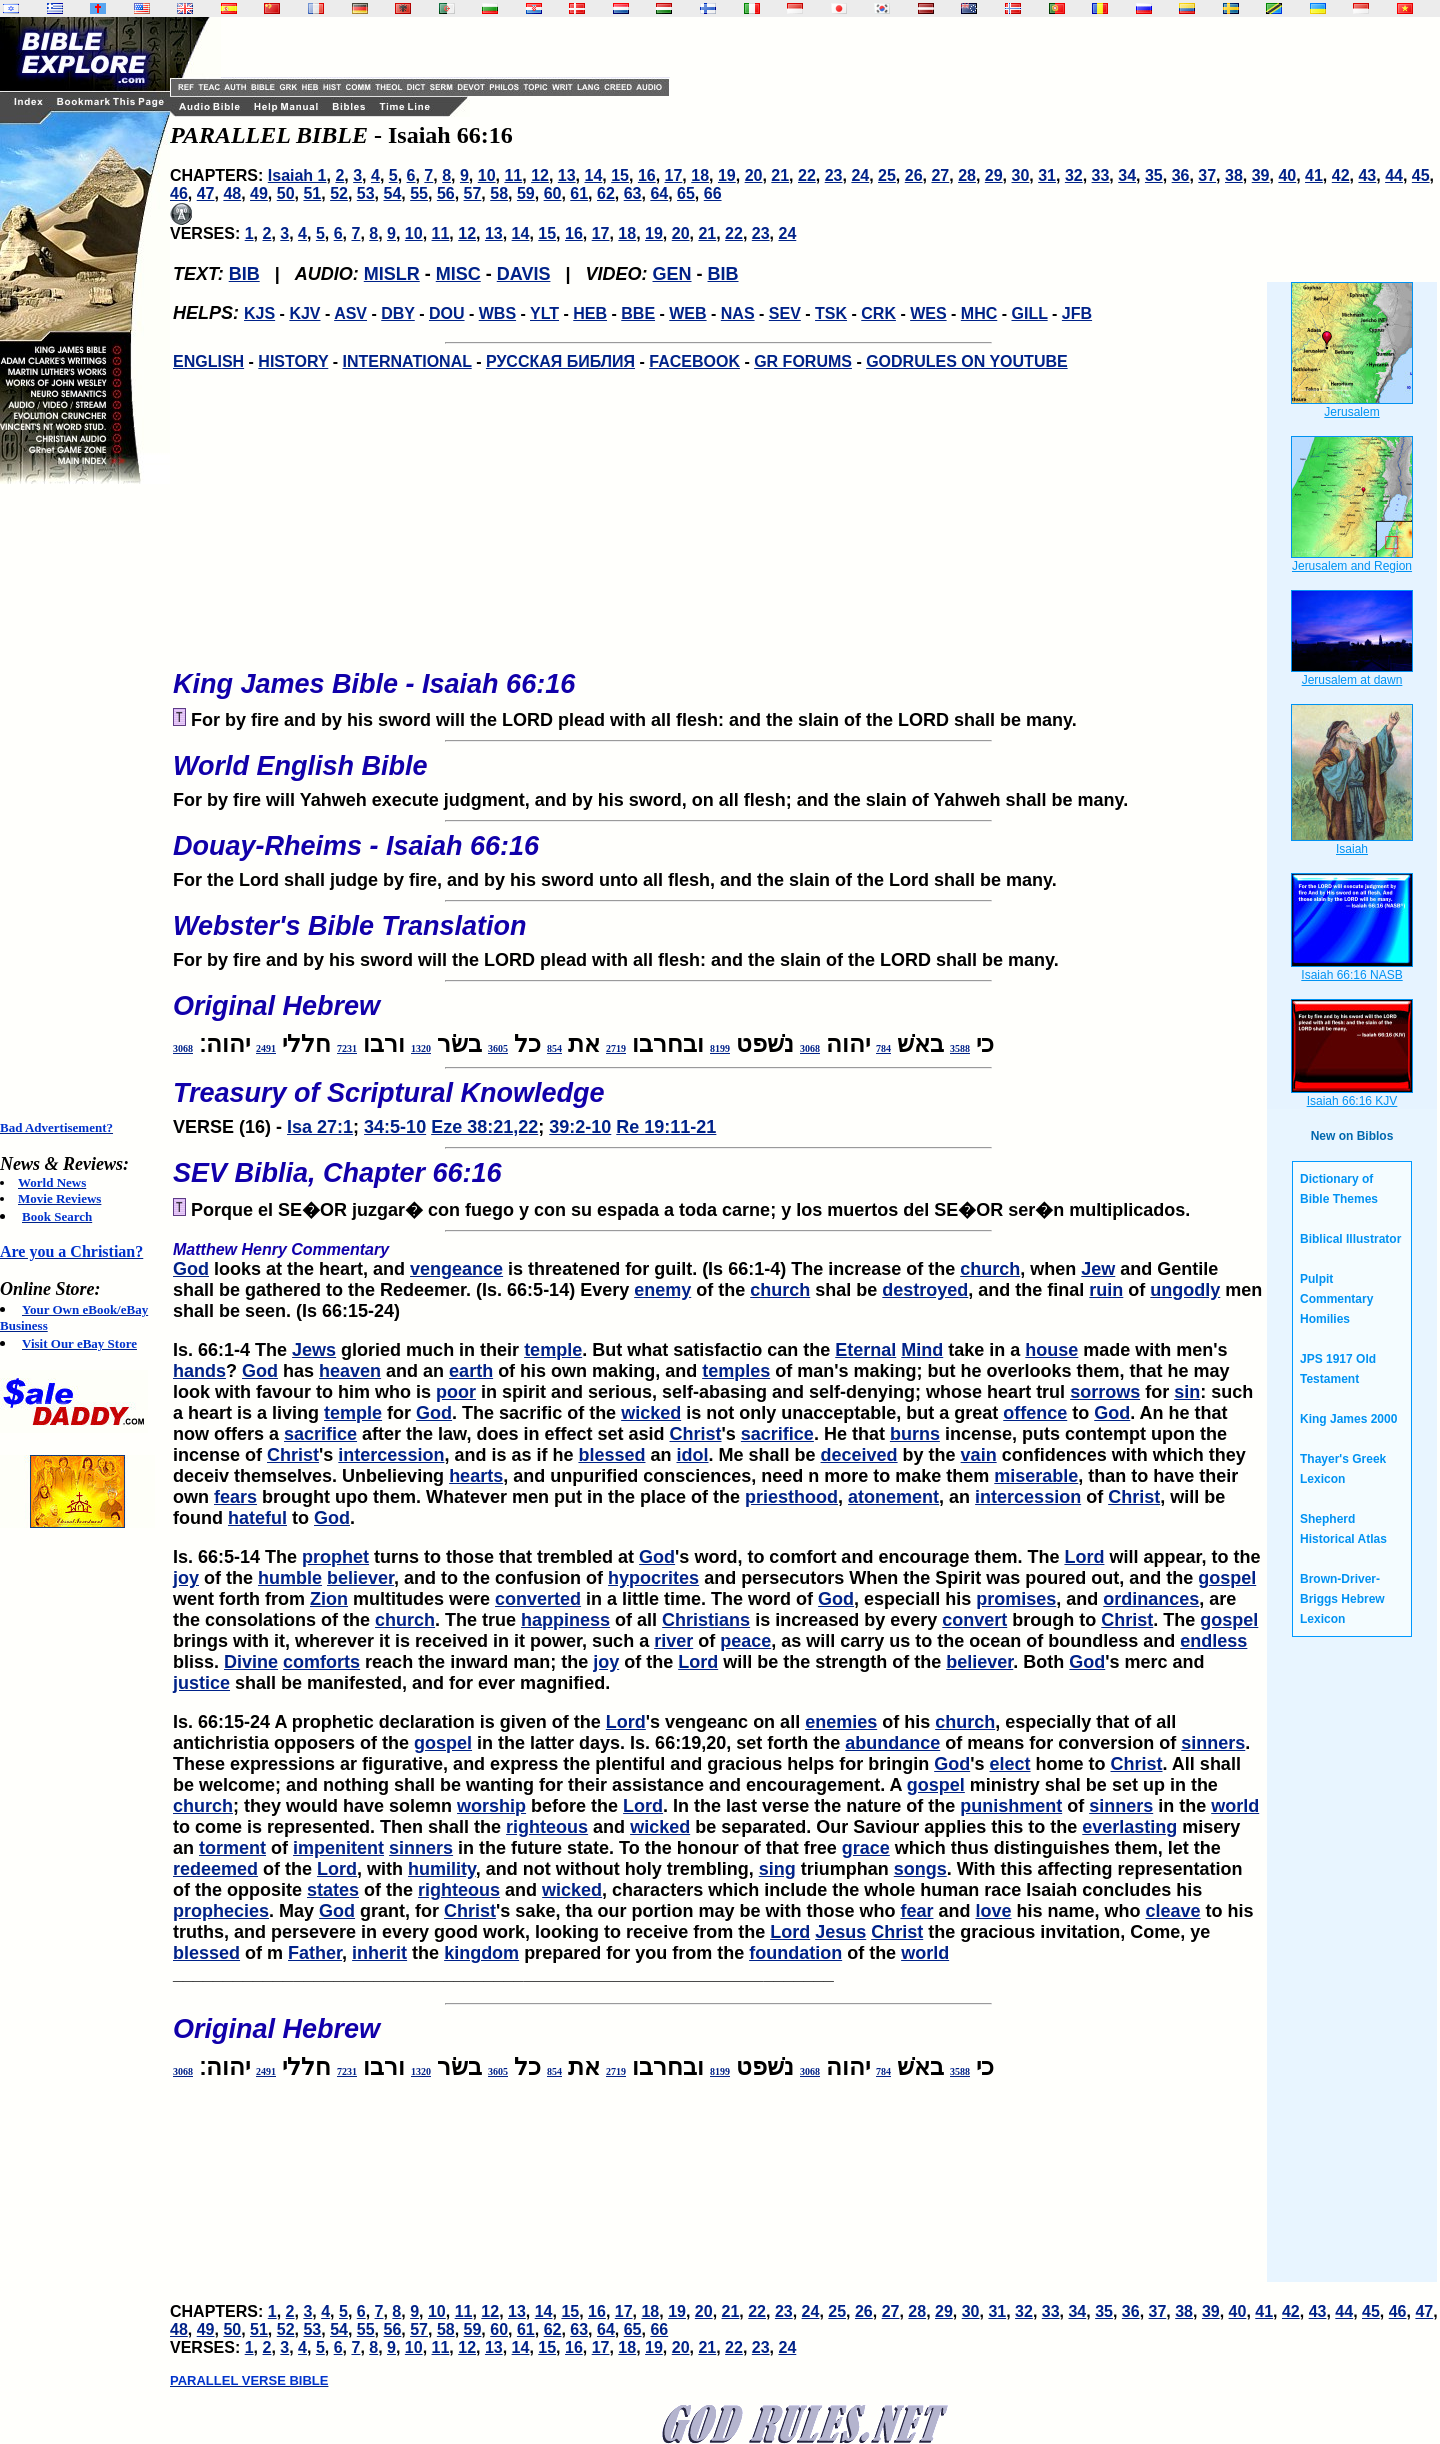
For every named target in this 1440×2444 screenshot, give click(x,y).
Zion (329, 1599)
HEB (590, 313)
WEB (687, 313)
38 (1234, 175)
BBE (638, 313)
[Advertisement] (80, 802)
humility (442, 1869)
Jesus (840, 1932)
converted (538, 1599)
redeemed (215, 1869)
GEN (672, 274)
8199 (720, 1048)
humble (290, 1578)
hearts (476, 1476)
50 (286, 193)
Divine (251, 1662)
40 (1287, 175)
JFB (1077, 313)
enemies (841, 1722)
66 (713, 193)
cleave (1173, 1911)
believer (360, 1578)
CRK (878, 313)
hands (199, 1371)
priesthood (791, 1497)
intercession (391, 1455)
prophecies (221, 1911)
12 (540, 175)
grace (866, 1848)
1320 (421, 1048)
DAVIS (524, 274)
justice (201, 1683)
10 (487, 175)
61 (579, 193)
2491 (266, 1048)
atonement (893, 1497)
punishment (1011, 1806)
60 (553, 193)
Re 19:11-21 (666, 1127)
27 (940, 175)
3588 (960, 1048)
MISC (458, 274)
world (1235, 1806)
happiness (565, 1620)
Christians (706, 1620)
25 (887, 175)
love (993, 1911)
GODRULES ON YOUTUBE (967, 361)
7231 (347, 1048)
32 (1074, 175)
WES (928, 313)
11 (513, 175)
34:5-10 (395, 1127)
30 (1021, 175)
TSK (831, 313)
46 (179, 193)
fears (235, 1497)
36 (1181, 175)
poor (456, 1392)
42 (1341, 175)
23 (834, 175)
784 (883, 1048)
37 (1207, 175)
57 (473, 193)
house (1051, 1350)
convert (974, 1620)
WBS (497, 313)
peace (745, 1641)
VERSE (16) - (718, 1102)
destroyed (925, 1290)
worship (491, 1806)
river (673, 1641)
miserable (1036, 1476)
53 (366, 193)
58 (499, 193)
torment (232, 1848)
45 (1421, 175)
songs (920, 1869)
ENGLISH (208, 361)
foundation (795, 1953)
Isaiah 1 (297, 175)
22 (807, 175)
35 (1154, 175)
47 (206, 193)
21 (780, 175)
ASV (350, 313)
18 (700, 175)
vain (979, 1455)
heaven (350, 1371)
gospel (1227, 1578)
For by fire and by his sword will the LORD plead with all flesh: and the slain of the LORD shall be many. (718, 935)
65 (686, 193)
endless (1213, 1641)
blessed (611, 1455)
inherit (379, 1953)
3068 (810, 1048)
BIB (244, 274)
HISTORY (293, 361)
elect (1009, 1764)
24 (860, 175)
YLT (544, 313)
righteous (547, 1827)
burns (915, 1434)
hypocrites (653, 1578)
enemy (662, 1290)
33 (1101, 175)
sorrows (1105, 1392)
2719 (616, 1048)
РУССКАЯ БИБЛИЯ (560, 361)
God (191, 1269)
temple (553, 1350)
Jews (314, 1350)
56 (446, 193)
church (990, 1269)
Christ (696, 1434)
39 (1261, 175)
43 (1367, 175)
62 (606, 193)
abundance (892, 1743)
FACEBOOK (694, 361)
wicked (651, 1413)
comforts (321, 1662)
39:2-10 (580, 1127)
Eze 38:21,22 (484, 1127)
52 (339, 193)
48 (232, 193)
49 (259, 193)
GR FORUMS (803, 361)
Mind (922, 1350)
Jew (1098, 1269)
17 (674, 175)
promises (1016, 1599)
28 (967, 175)
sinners (1213, 1743)
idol (693, 1455)
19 (727, 175)
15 (620, 175)
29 (994, 175)
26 (914, 175)
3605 (498, 1048)
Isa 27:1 (320, 1127)
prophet (335, 1557)
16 (647, 175)
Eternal (865, 1350)
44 (1394, 175)
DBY (398, 313)
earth (471, 1371)
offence (1035, 1413)
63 (633, 193)
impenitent (338, 1848)
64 (659, 193)
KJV (304, 313)
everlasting (1129, 1827)
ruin (1106, 1290)
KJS (259, 313)
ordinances (1151, 1599)
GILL (1029, 313)
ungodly (1185, 1290)
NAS (738, 313)
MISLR (392, 274)
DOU (447, 313)
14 (594, 175)
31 (1047, 175)
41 (1314, 175)
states (333, 1890)
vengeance (456, 1269)
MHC (979, 313)
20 (754, 175)
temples (736, 1371)
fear (916, 1911)
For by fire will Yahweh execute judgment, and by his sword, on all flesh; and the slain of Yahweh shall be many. (718, 775)
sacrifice (320, 1434)
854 (554, 1048)
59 (526, 193)
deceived (859, 1455)
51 (312, 193)
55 (419, 193)
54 (393, 193)
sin (1187, 1392)
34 (1127, 175)
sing (777, 1869)
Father (315, 1953)
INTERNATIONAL (407, 361)
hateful (257, 1518)
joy (186, 1578)
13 (567, 175)
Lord (1084, 1557)
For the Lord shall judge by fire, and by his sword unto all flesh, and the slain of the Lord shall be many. (718, 855)
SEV (785, 313)
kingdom (481, 1953)
